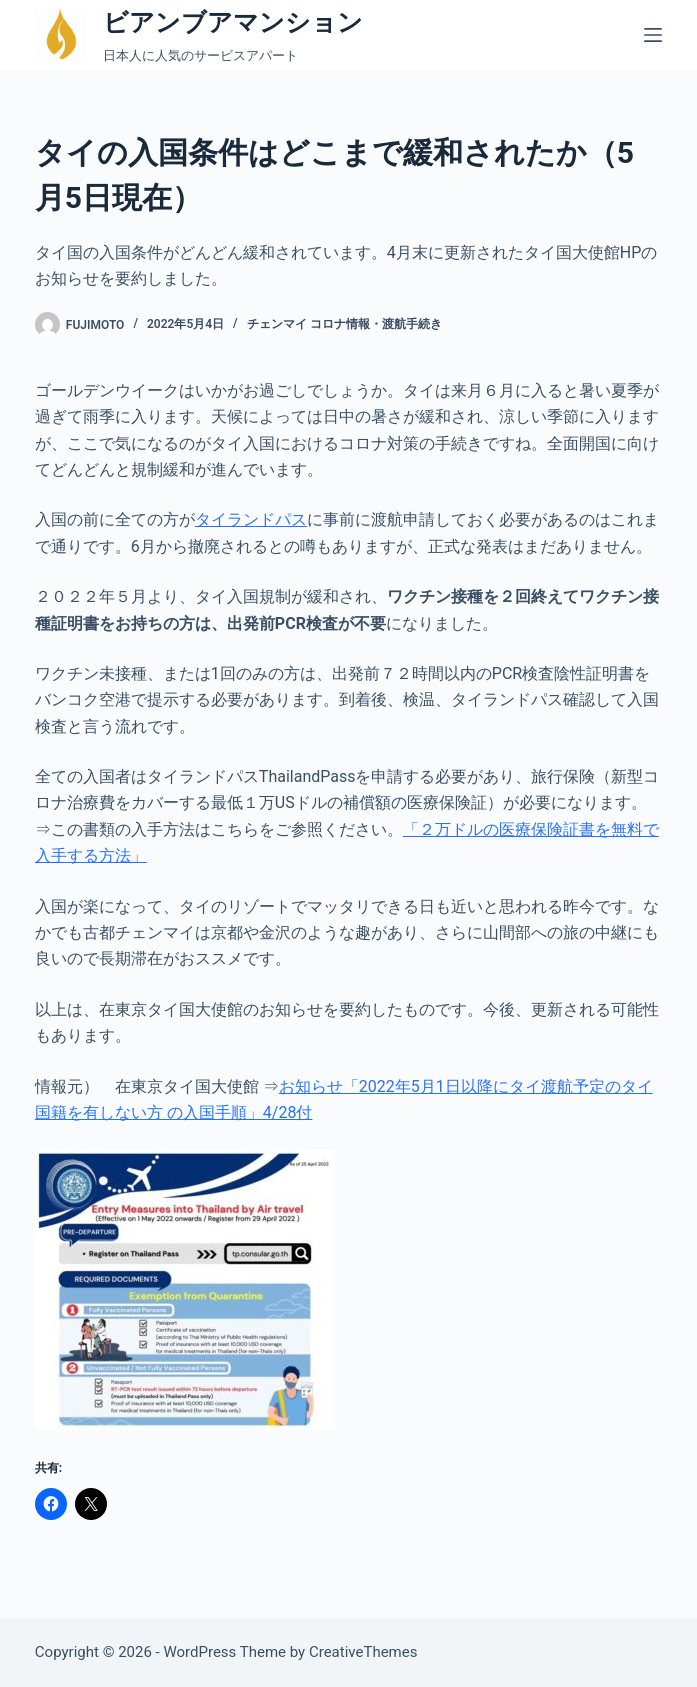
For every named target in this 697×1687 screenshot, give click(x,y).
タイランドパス (251, 519)
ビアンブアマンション (233, 22)
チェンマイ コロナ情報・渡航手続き (344, 324)
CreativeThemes (363, 1652)
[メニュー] (653, 35)
